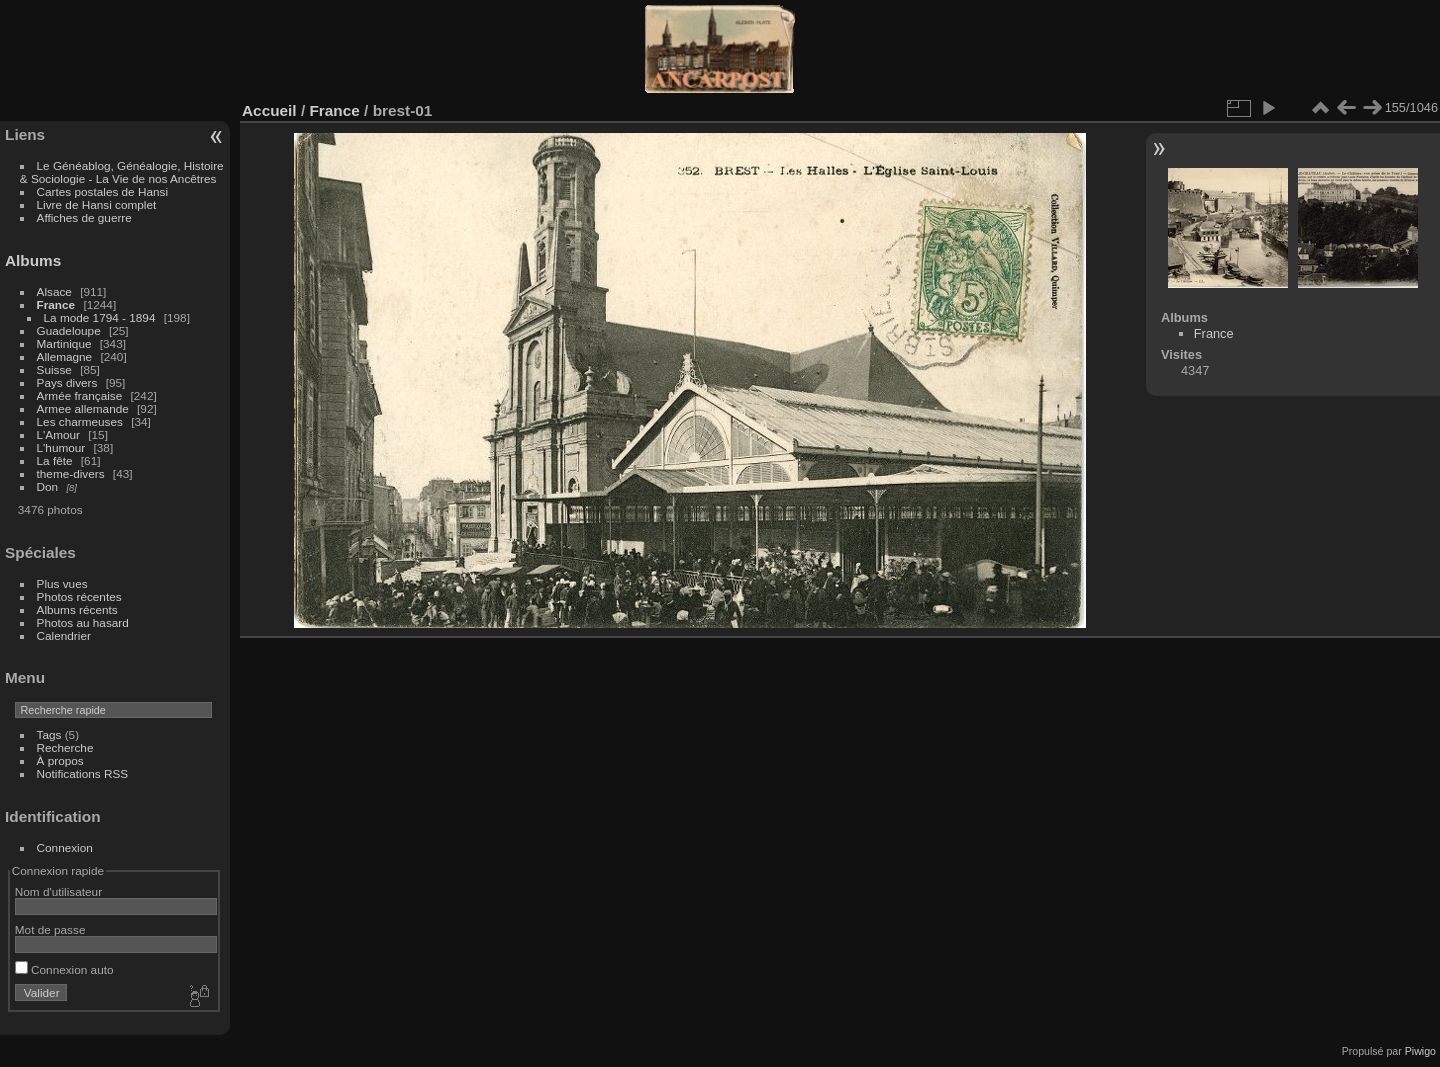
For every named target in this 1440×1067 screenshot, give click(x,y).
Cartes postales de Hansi (102, 191)
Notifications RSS (83, 773)
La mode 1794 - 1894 (100, 317)
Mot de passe (50, 929)
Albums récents (77, 609)
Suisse (54, 369)
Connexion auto (64, 969)
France (56, 304)
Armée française (80, 395)
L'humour (61, 447)
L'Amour (58, 434)
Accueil (269, 110)
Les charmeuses (80, 421)
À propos (60, 760)
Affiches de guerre (84, 217)
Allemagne (65, 356)
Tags (49, 734)
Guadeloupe (69, 330)
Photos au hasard (83, 622)
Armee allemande (83, 408)
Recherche (65, 747)
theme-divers (71, 473)
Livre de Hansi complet (97, 204)
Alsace (54, 291)
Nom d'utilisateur (58, 891)
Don (48, 486)
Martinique (64, 343)
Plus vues (62, 583)
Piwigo (1420, 1051)
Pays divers (67, 382)
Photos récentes (79, 596)
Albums (33, 260)
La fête (55, 460)
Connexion (65, 847)
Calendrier (64, 635)
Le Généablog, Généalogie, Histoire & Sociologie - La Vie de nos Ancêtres (122, 172)
